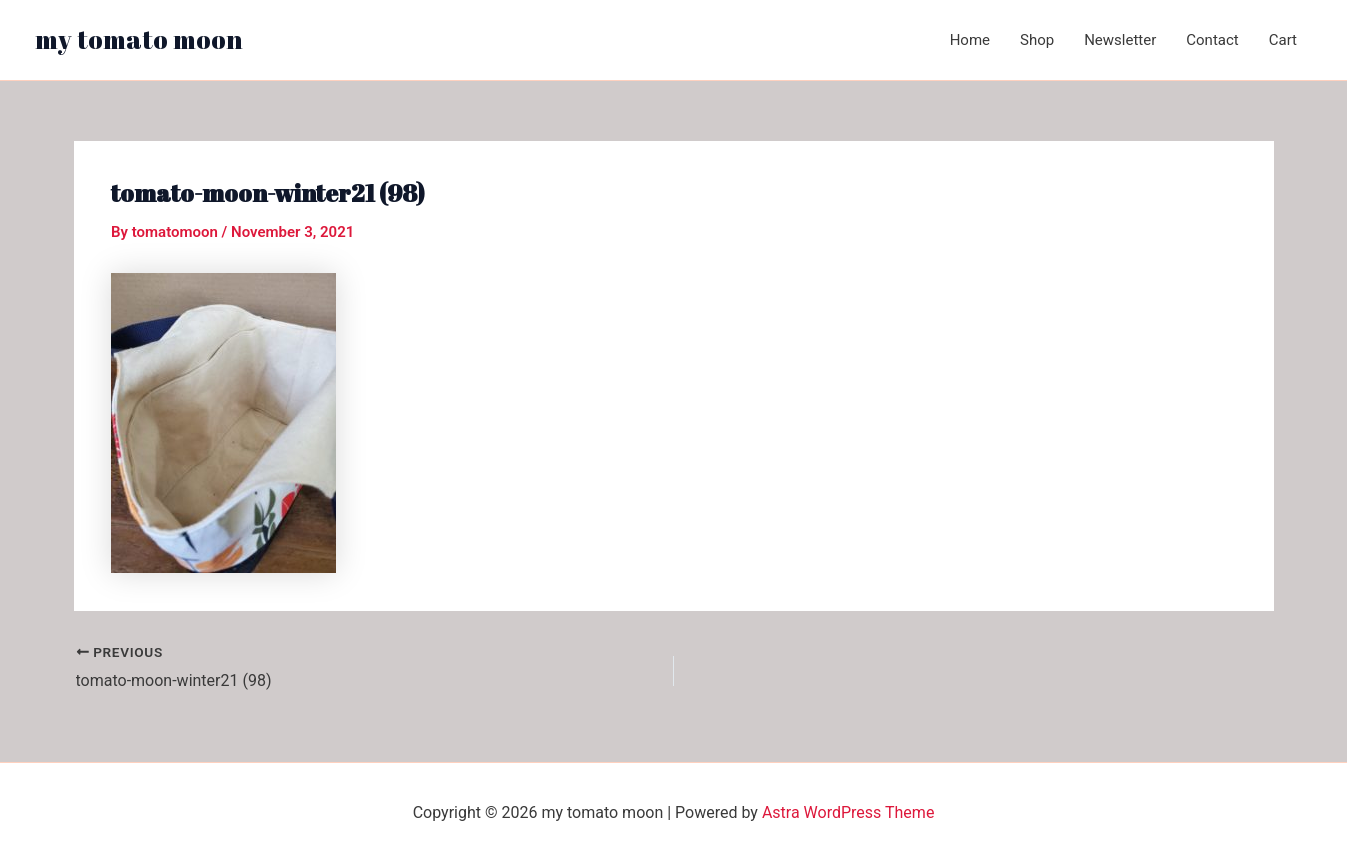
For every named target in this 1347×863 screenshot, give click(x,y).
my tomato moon (139, 39)
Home (970, 40)
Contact (1212, 40)
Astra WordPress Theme (848, 812)
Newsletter (1120, 40)
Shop (1037, 40)
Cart (1283, 40)
